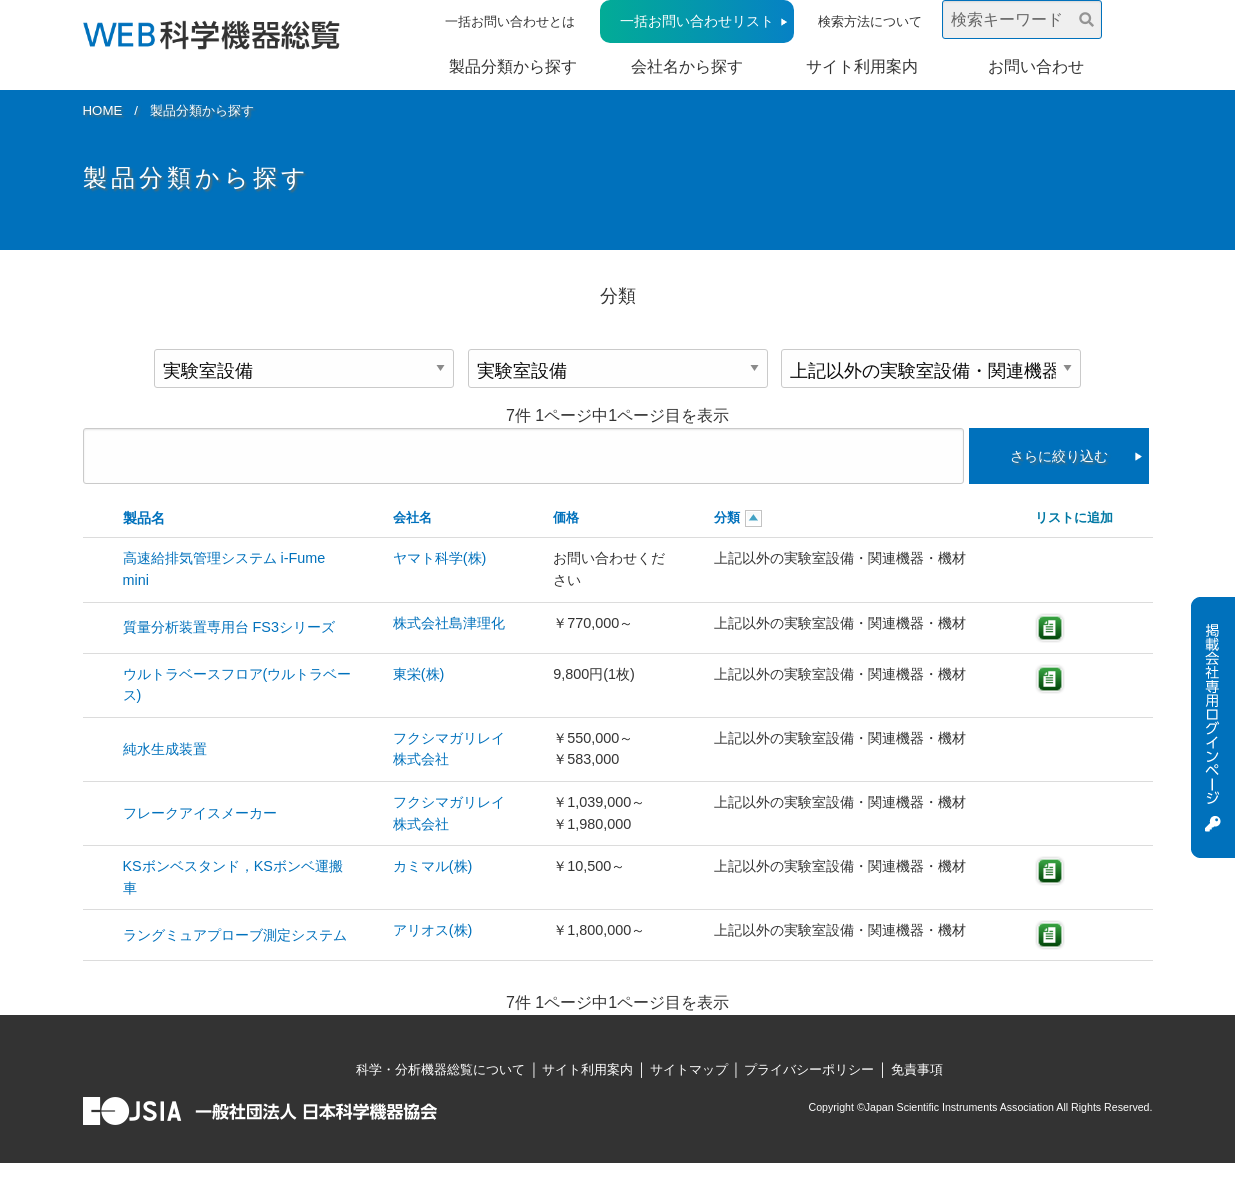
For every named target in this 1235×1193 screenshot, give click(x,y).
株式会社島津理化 (449, 623)
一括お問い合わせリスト (697, 21)
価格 (566, 517)
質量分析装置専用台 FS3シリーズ (229, 627)
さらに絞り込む (1059, 456)
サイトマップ (689, 1069)
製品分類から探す (513, 66)
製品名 (144, 518)
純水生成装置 (165, 749)
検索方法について (870, 21)
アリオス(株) (433, 930)
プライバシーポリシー (809, 1069)
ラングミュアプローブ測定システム (235, 935)
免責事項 (917, 1069)
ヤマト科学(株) (440, 558)
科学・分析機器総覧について (440, 1069)
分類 (727, 517)
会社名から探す (687, 66)
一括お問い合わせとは (510, 21)
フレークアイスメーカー (200, 813)
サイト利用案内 (862, 66)
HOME (103, 110)
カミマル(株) (433, 866)
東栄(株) (419, 674)
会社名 (412, 517)
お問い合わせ (1036, 66)
